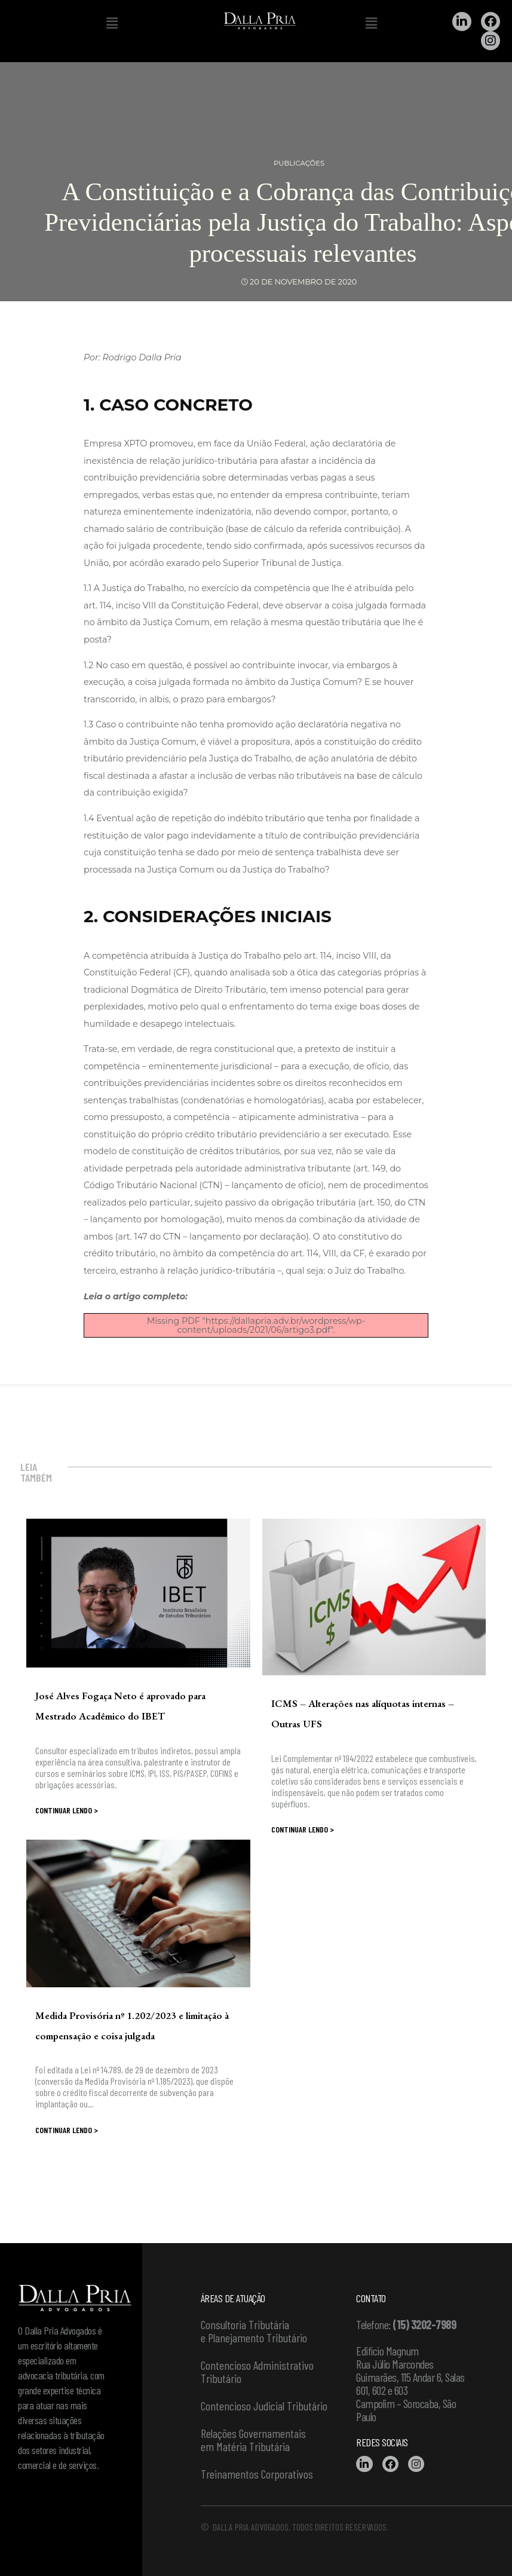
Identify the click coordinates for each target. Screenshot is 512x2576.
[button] (112, 23)
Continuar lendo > (66, 1810)
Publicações (299, 162)
